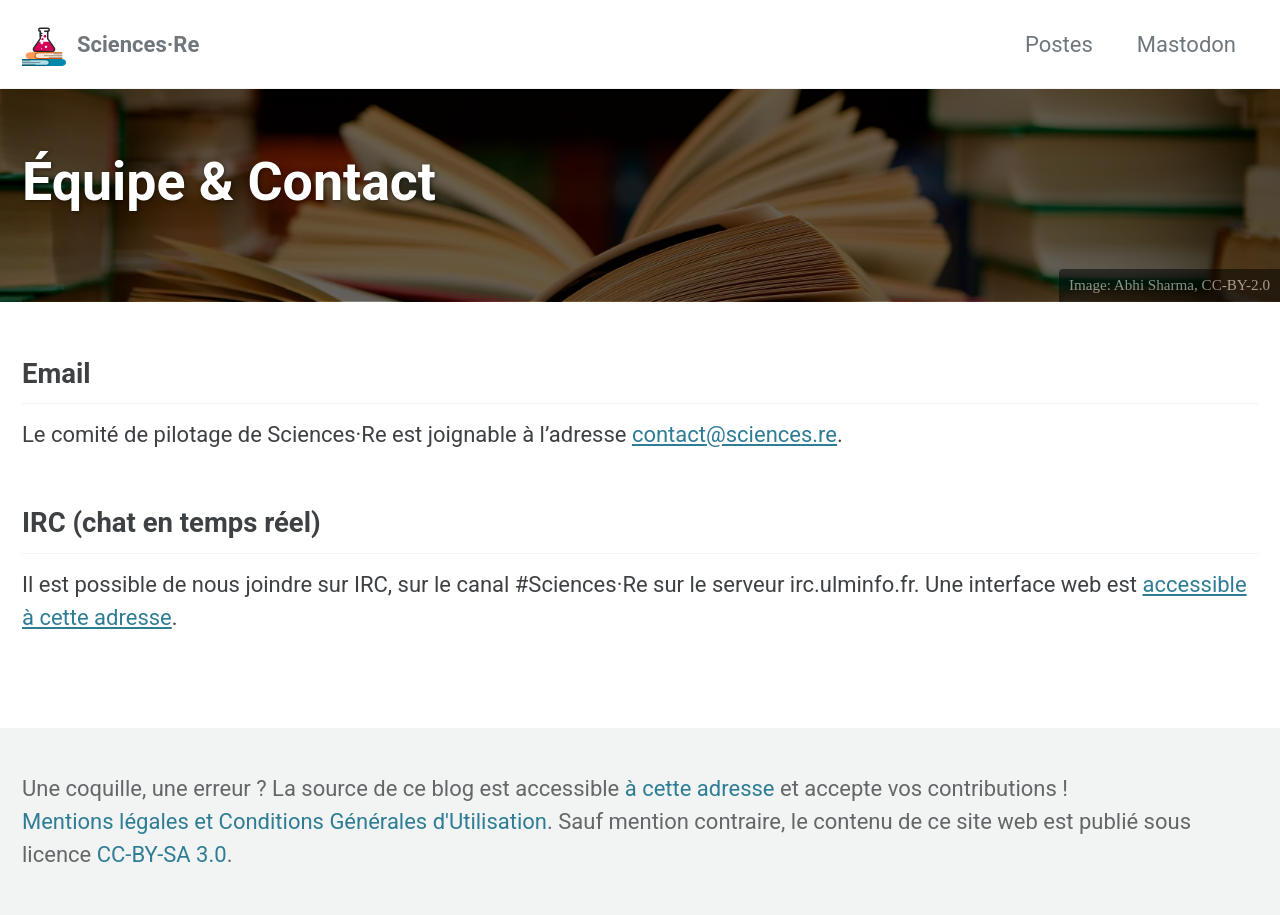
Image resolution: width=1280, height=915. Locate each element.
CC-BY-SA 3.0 (162, 854)
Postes (1059, 44)
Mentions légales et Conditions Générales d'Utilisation (284, 821)
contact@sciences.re (734, 434)
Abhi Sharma (1154, 285)
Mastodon (1186, 44)
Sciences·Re (138, 44)
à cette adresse (700, 788)
